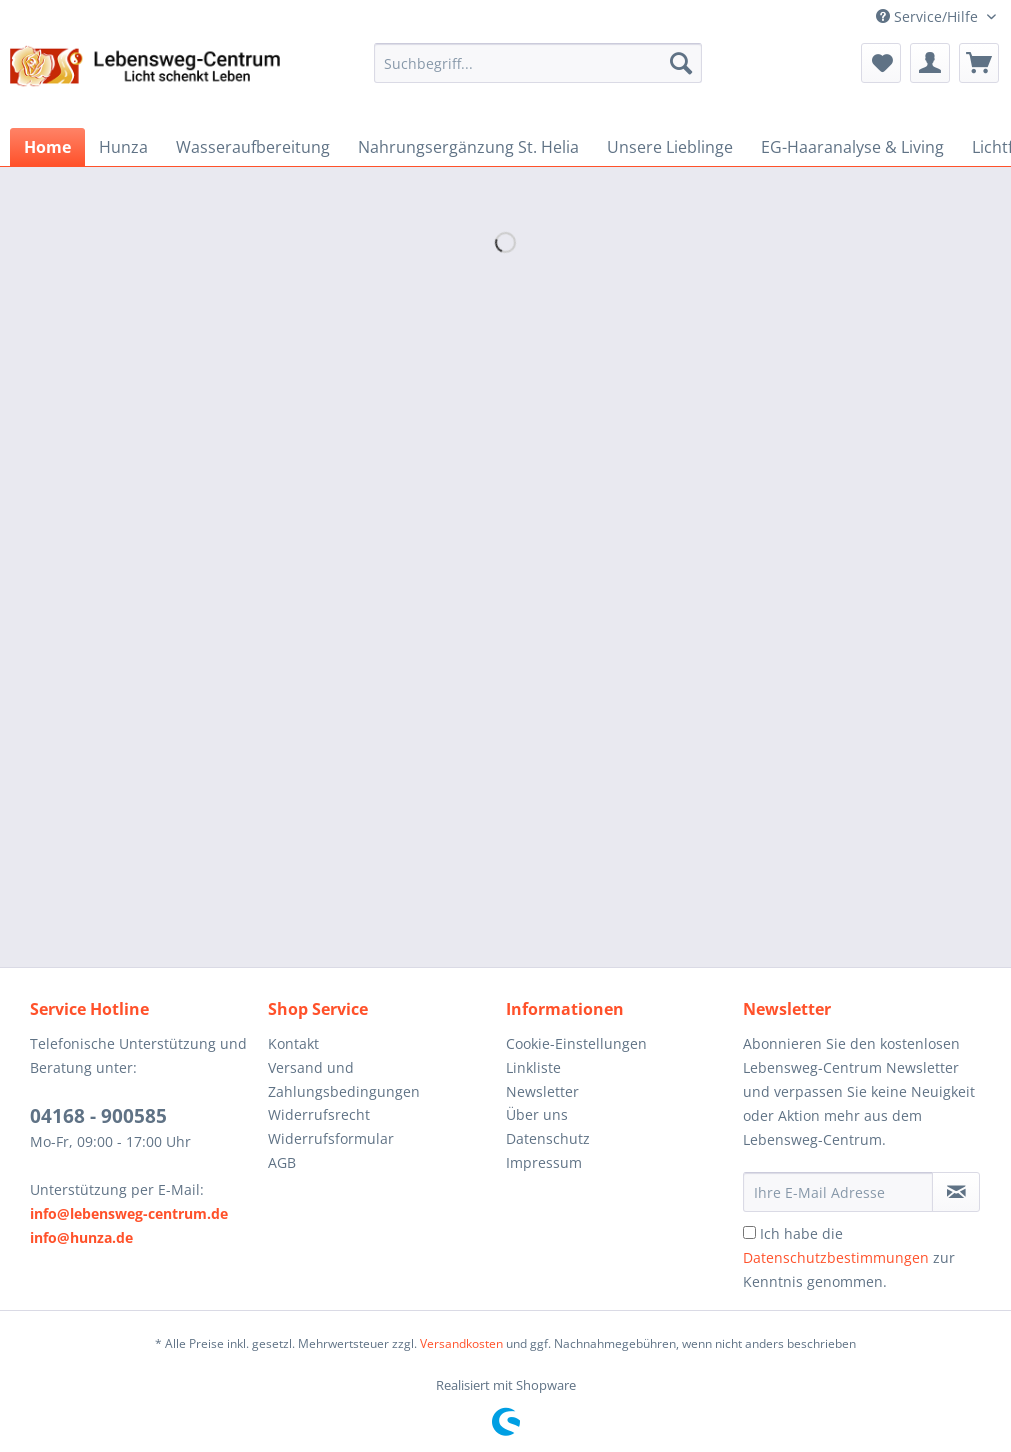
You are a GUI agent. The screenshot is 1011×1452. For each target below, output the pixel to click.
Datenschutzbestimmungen (836, 1257)
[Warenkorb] (979, 63)
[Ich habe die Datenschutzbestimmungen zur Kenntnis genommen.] (749, 1232)
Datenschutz (548, 1138)
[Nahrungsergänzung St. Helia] (468, 147)
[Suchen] (681, 63)
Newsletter (542, 1091)
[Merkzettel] (881, 63)
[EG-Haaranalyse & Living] (852, 147)
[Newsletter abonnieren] (956, 1192)
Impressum (544, 1162)
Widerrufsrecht (319, 1114)
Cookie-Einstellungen (576, 1043)
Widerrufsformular (331, 1138)
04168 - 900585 (98, 1116)
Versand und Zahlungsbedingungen (344, 1079)
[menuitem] (538, 72)
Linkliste (533, 1067)
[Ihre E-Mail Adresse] (838, 1192)
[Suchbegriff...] (538, 63)
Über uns (537, 1114)
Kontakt (293, 1043)
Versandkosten (461, 1343)
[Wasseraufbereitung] (253, 147)
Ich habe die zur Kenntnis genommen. (849, 1257)
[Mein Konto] (930, 63)
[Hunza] (123, 147)
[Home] (47, 147)
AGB (282, 1162)
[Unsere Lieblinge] (670, 147)
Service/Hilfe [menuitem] (929, 16)
